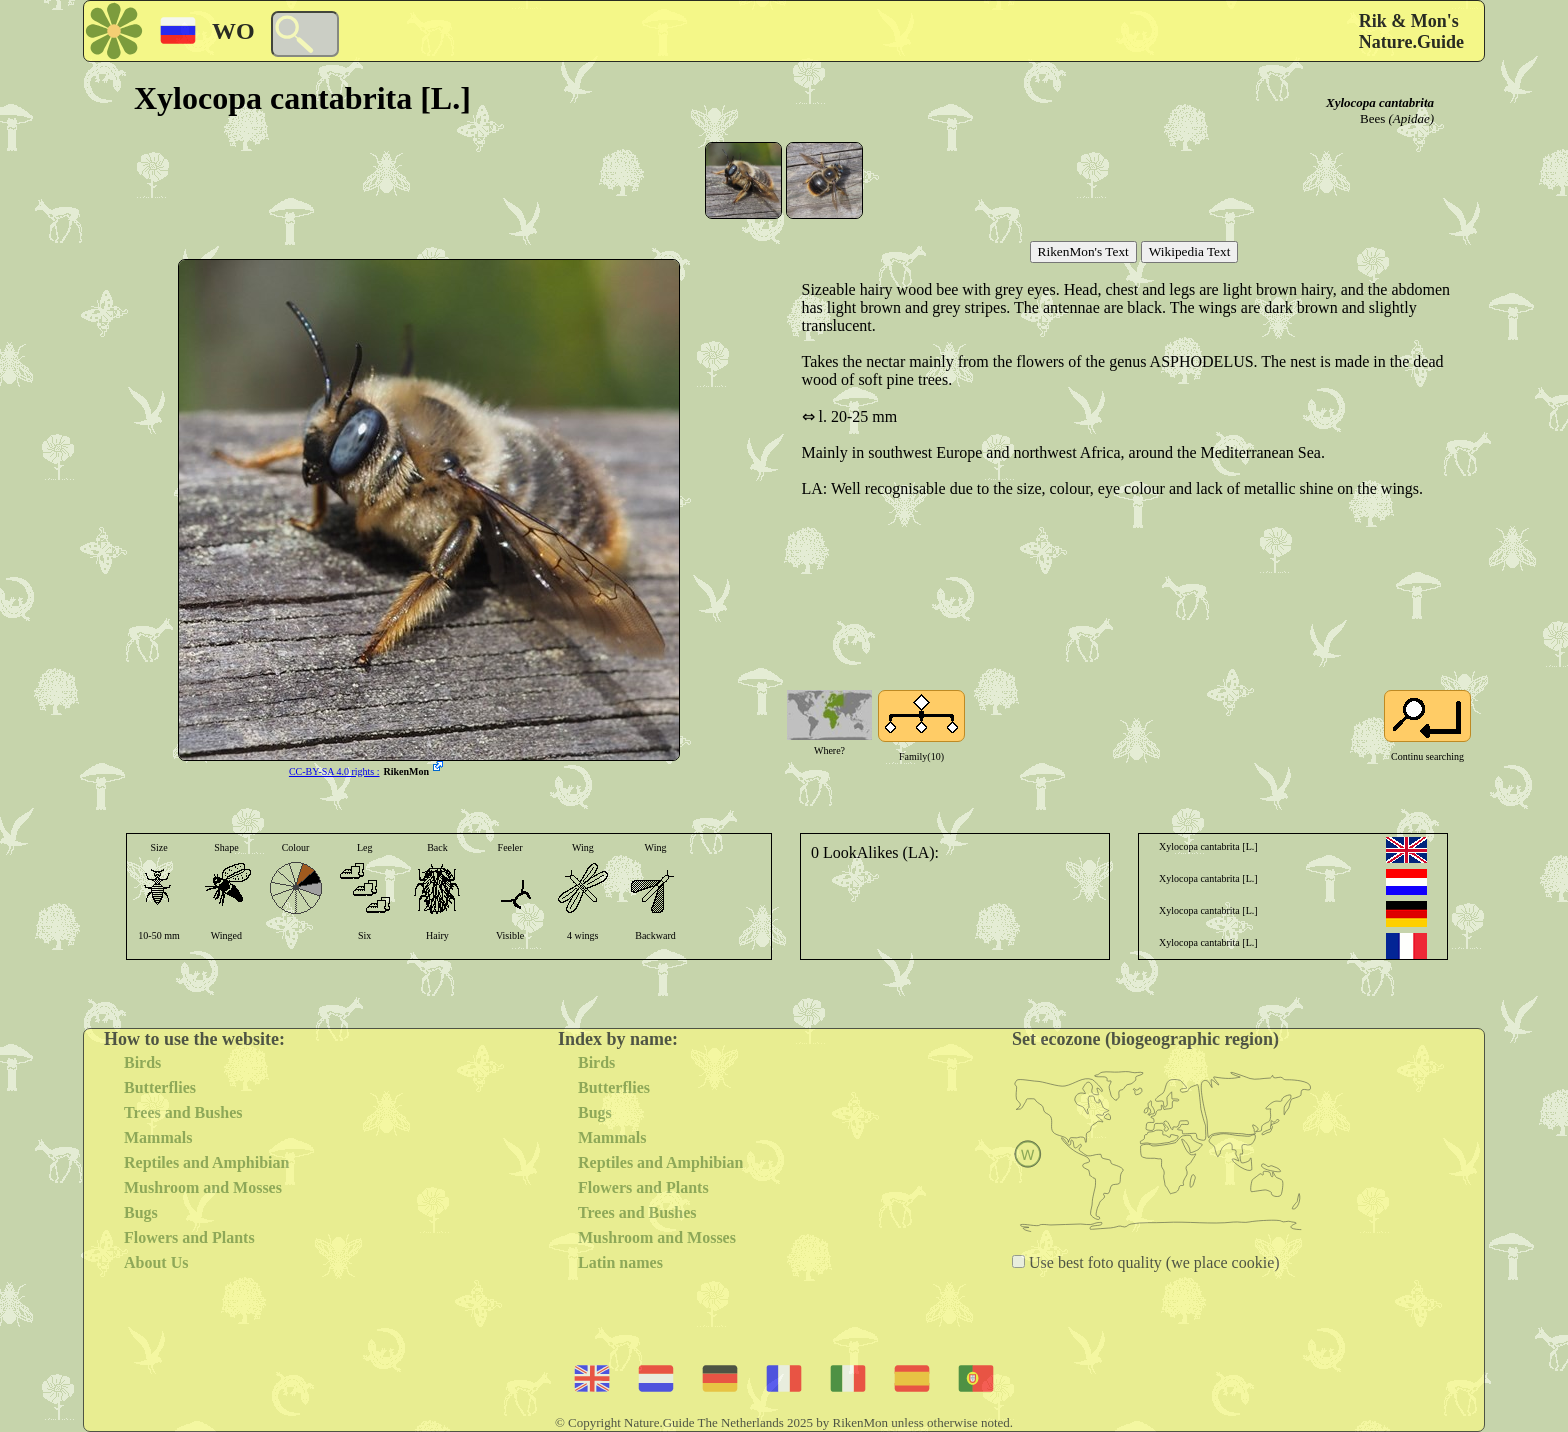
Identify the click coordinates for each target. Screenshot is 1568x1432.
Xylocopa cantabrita (1380, 102)
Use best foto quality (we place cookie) (1152, 1262)
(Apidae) (1411, 118)
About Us (156, 1262)
